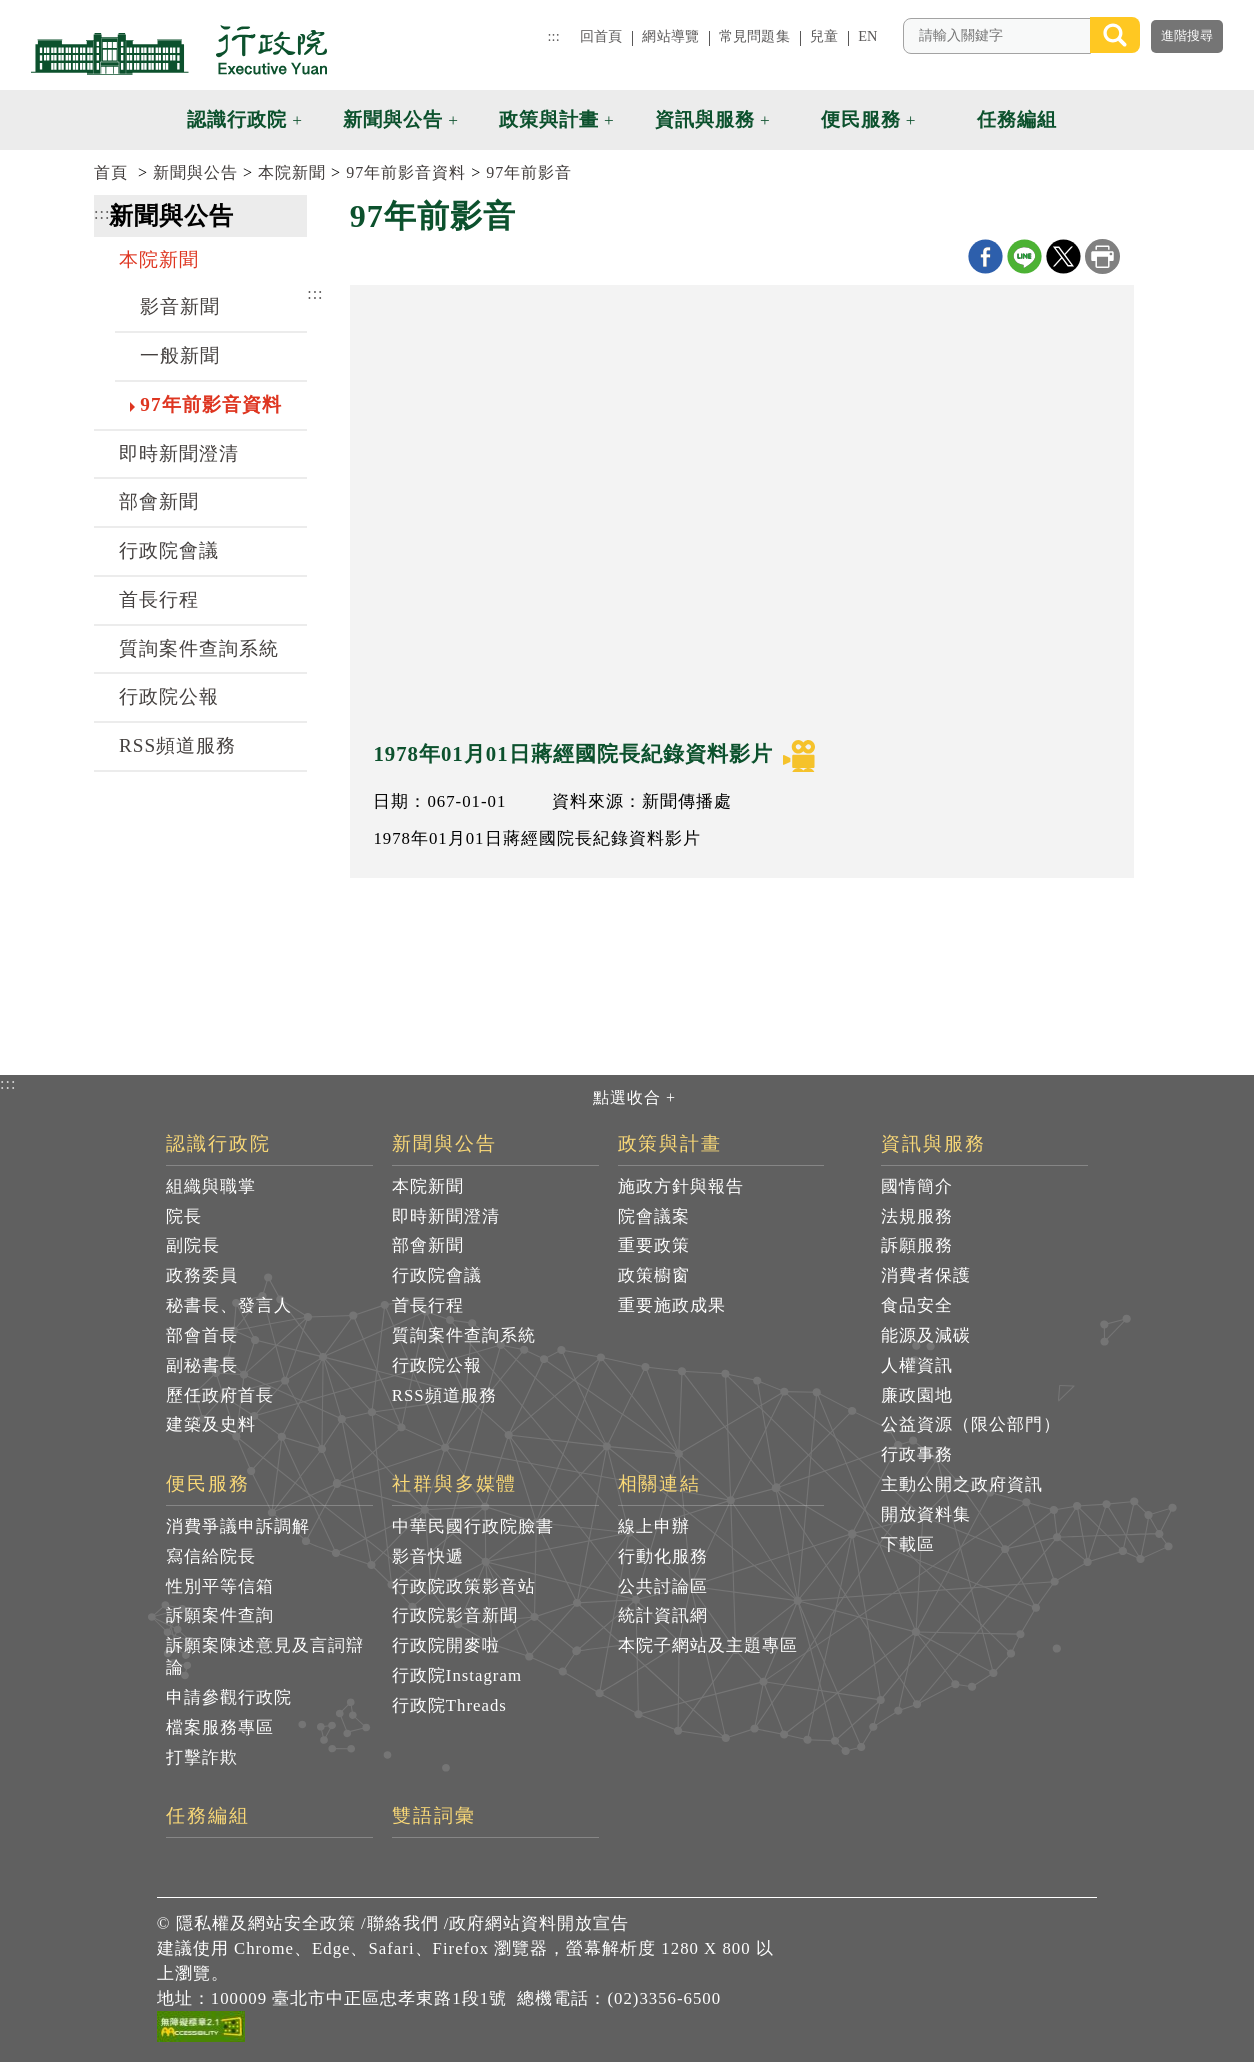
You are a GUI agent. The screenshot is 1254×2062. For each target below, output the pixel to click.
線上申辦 (654, 1526)
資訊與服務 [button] (705, 119)
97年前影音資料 (406, 172)
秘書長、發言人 (229, 1305)
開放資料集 (926, 1514)
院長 (184, 1216)
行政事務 (917, 1454)
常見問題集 (754, 36)
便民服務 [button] (861, 119)
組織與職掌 (211, 1186)
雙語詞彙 (434, 1816)
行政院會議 (169, 550)
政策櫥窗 (654, 1275)
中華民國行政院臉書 (473, 1526)
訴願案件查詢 (220, 1615)
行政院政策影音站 (464, 1586)
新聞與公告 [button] (393, 119)
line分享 (1024, 256)
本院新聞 (292, 172)
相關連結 (660, 1484)
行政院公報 (169, 696)
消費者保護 (926, 1275)
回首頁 (601, 36)
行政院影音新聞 (455, 1615)
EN (868, 36)
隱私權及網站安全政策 (266, 1923)
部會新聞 (159, 501)
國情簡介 (917, 1186)
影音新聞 (180, 306)
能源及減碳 (926, 1335)
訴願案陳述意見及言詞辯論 (265, 1656)
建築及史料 (211, 1424)
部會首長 (202, 1335)
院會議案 (654, 1216)
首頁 (111, 172)
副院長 (193, 1245)
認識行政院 (218, 1144)
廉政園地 (917, 1395)
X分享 (1063, 256)
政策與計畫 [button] (549, 119)
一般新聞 (180, 355)
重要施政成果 (672, 1305)
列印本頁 (1102, 256)
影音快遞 (428, 1556)
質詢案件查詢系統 (199, 648)
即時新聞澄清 (179, 453)
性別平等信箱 (220, 1586)
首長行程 (159, 599)
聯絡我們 (403, 1923)
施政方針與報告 (681, 1186)
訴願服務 (917, 1245)
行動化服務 (663, 1556)
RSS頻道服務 (177, 745)
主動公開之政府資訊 (962, 1484)
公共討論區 (663, 1586)
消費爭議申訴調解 (238, 1526)
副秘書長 (202, 1365)
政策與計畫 (670, 1144)
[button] (1159, 120)
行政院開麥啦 (446, 1645)
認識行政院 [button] (237, 119)
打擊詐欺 (202, 1757)
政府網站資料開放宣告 (539, 1923)
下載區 (908, 1544)
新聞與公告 (195, 172)
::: (553, 36)
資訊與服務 (933, 1144)
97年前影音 (529, 172)
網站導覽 (670, 36)
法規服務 (917, 1216)
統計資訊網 (663, 1615)
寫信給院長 (211, 1556)
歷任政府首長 (220, 1395)
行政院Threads (449, 1705)
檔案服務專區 (220, 1727)
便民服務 (208, 1484)
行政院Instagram (457, 1675)
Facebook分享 (985, 256)
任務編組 (208, 1816)
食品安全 (917, 1305)
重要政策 (654, 1245)
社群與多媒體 (455, 1484)
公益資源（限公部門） (971, 1424)
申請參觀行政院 (229, 1697)
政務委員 (202, 1275)
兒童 (824, 36)
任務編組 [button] (1017, 119)
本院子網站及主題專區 (708, 1645)
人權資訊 (917, 1365)
